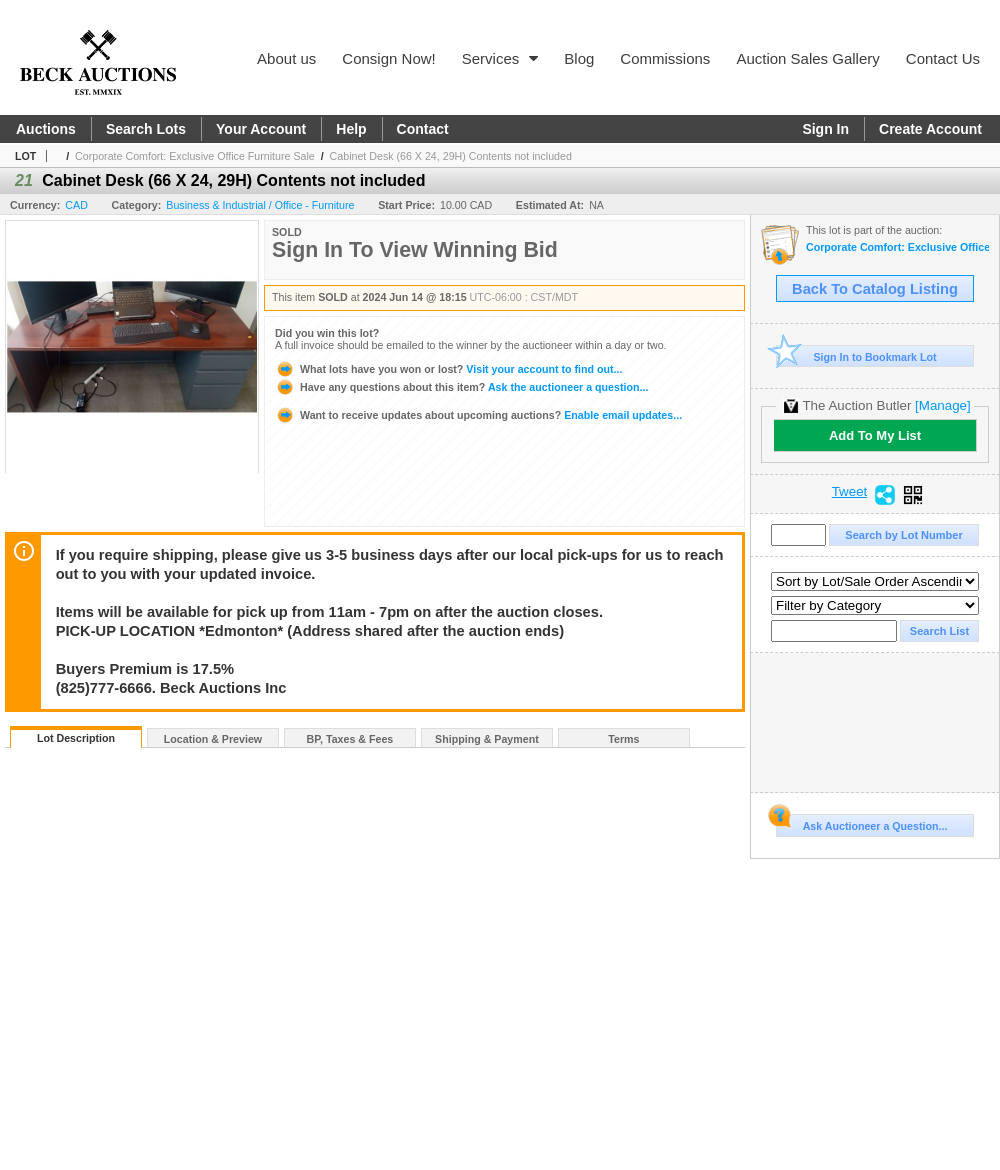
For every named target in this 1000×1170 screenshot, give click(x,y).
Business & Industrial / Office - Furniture (260, 205)
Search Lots (146, 129)
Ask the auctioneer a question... (461, 387)
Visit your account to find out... (448, 369)
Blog (579, 58)
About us (286, 58)
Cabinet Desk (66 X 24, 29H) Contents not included (451, 156)
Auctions (46, 129)
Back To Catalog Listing (875, 289)
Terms (623, 739)
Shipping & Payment (487, 739)
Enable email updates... (478, 415)
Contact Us (943, 58)
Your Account (261, 129)
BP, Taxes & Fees (350, 739)
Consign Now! (388, 58)
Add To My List (875, 435)
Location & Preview (213, 739)
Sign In (825, 129)
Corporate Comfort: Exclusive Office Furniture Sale (195, 156)
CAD (76, 205)
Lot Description (76, 738)
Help (351, 129)
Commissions (665, 58)
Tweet (850, 492)
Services (500, 58)
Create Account (930, 129)
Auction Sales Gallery (807, 58)
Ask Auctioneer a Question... (861, 823)
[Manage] (942, 405)
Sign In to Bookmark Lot (856, 356)
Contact (423, 129)
